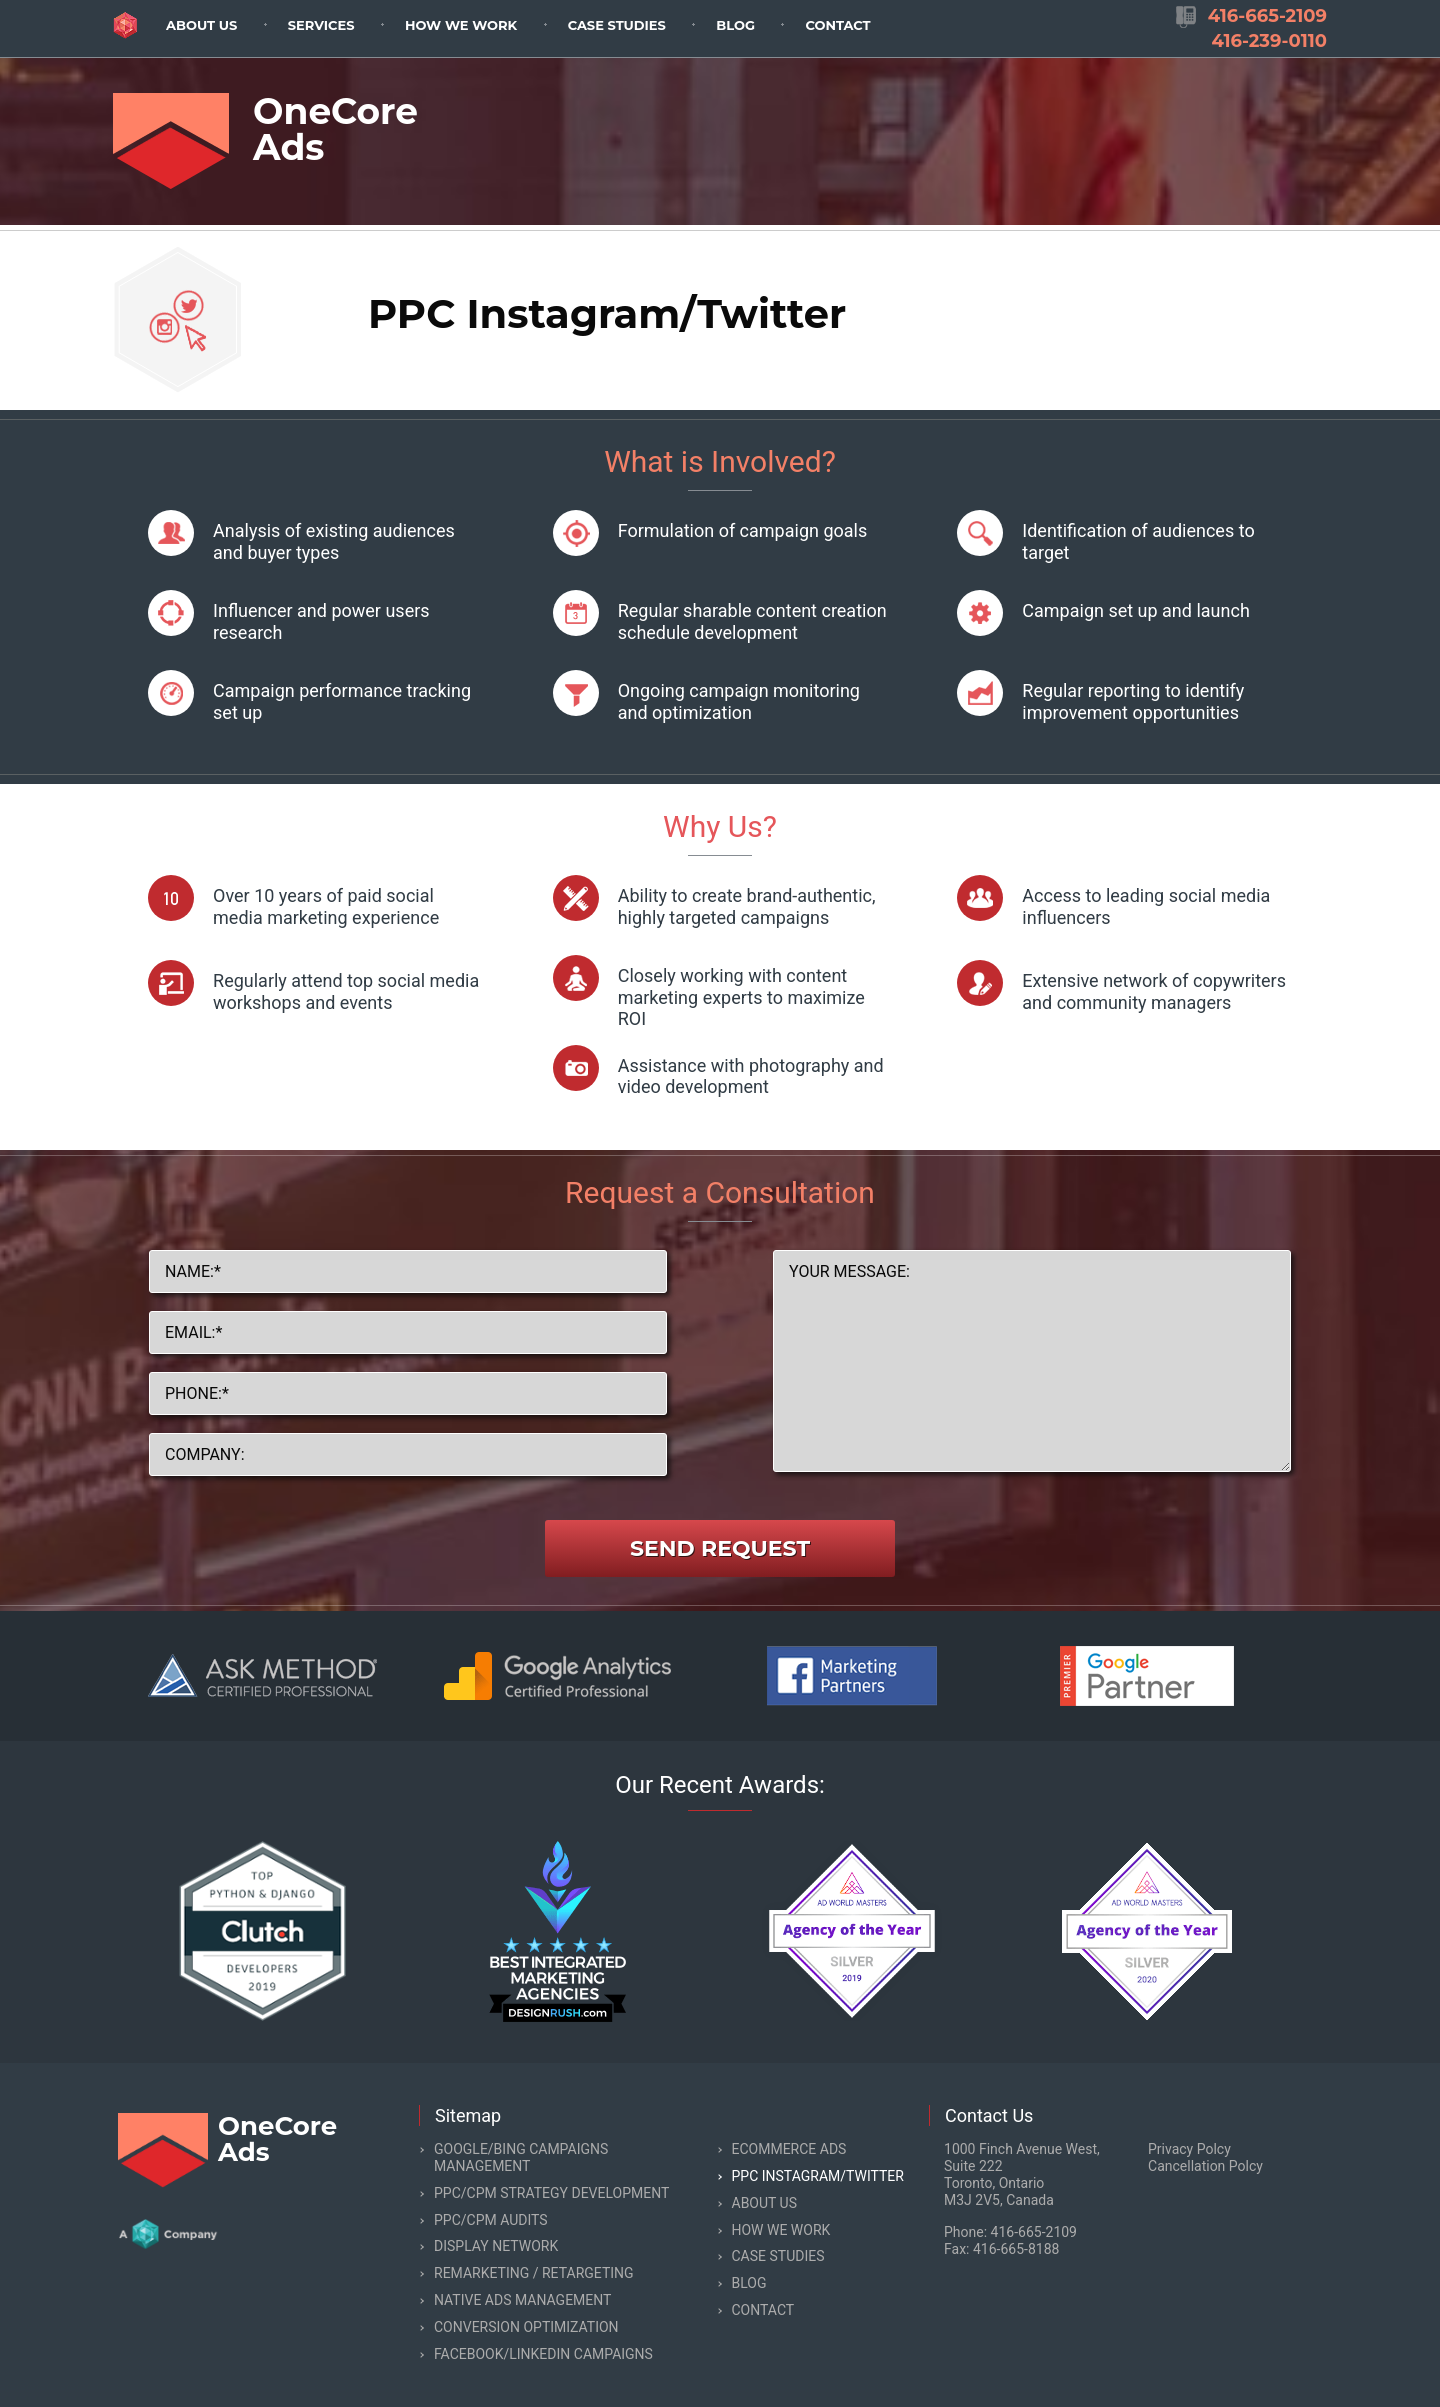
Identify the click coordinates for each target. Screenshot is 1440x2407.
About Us (201, 25)
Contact (837, 25)
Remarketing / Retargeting (534, 2273)
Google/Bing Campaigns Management (521, 2157)
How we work (461, 25)
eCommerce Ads (789, 2149)
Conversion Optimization (526, 2327)
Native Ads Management (522, 2300)
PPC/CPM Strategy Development (551, 2193)
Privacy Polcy (1189, 2149)
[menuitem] (201, 24)
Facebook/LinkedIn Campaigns (543, 2354)
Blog (735, 25)
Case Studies (617, 25)
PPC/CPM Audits (491, 2220)
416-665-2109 (1034, 2232)
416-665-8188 (1016, 2249)
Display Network (496, 2246)
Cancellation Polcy (1205, 2166)
